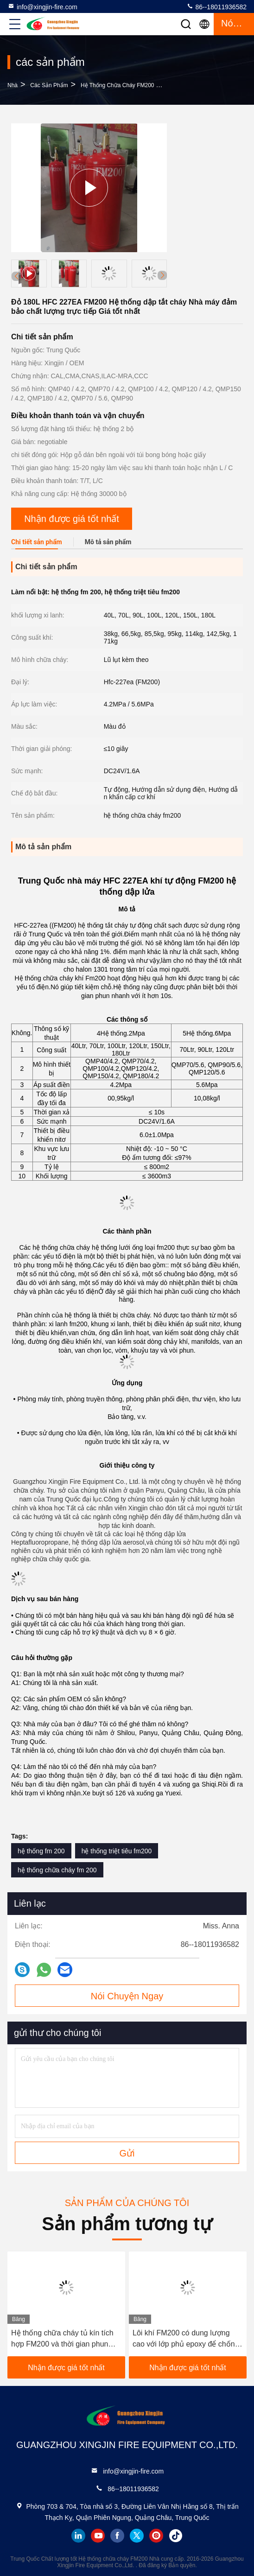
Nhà (12, 85)
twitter (137, 2536)
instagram (156, 2536)
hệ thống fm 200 (41, 1851)
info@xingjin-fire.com (42, 6)
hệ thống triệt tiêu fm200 (117, 1851)
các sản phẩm (49, 85)
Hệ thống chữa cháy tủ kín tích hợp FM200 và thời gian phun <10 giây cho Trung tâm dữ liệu (62, 2339)
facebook (117, 2536)
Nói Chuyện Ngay (127, 1996)
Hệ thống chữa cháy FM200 (117, 85)
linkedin (78, 2536)
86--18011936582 (216, 6)
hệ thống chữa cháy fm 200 (57, 1870)
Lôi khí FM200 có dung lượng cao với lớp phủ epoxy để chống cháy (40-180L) (186, 2339)
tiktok (176, 2536)
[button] (162, 275)
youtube (98, 2536)
